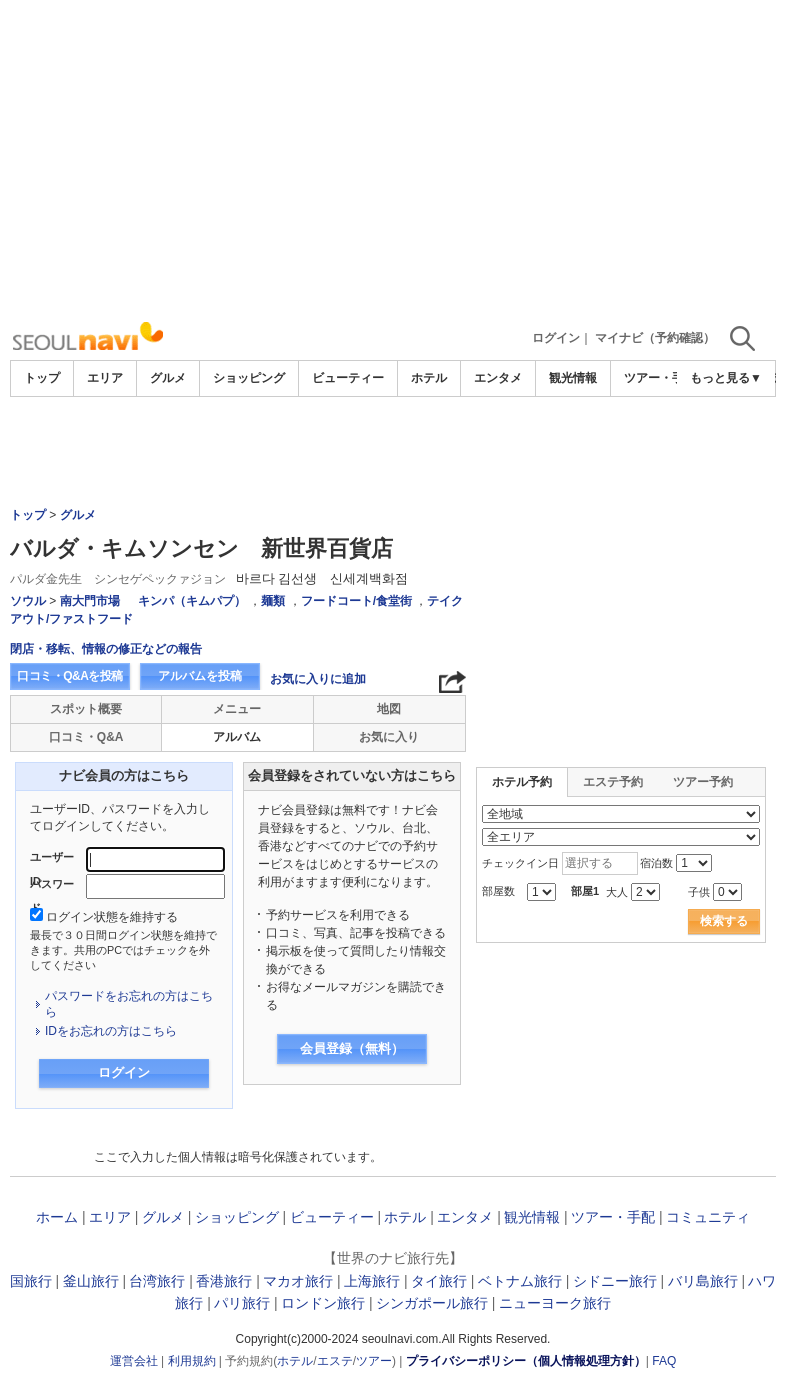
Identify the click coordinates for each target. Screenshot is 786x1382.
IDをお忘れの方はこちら (111, 1031)
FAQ (664, 1361)
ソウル (28, 601)
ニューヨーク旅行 (555, 1303)
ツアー (374, 1361)
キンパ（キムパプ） (192, 601)
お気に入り (389, 737)
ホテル (429, 378)
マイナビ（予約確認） (655, 338)
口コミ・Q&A (86, 737)
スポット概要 (86, 709)
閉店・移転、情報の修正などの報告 (106, 649)
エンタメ (498, 378)
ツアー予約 (703, 782)
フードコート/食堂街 (356, 601)
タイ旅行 (439, 1281)
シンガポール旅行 (432, 1303)
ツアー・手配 (660, 378)
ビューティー (348, 378)
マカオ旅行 (298, 1281)
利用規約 (192, 1361)
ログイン (556, 338)
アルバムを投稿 (200, 676)
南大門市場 (90, 601)
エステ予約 (613, 782)
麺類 (273, 601)
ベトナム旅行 (520, 1281)
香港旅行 (224, 1281)
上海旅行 (372, 1281)
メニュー (237, 709)
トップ (42, 378)
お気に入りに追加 (318, 679)
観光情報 (573, 378)
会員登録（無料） (352, 1048)
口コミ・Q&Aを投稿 (70, 676)
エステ (335, 1361)
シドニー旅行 (615, 1281)
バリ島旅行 (703, 1281)
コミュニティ (708, 1217)
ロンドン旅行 (323, 1303)
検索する (724, 921)
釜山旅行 (91, 1281)
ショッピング (249, 378)
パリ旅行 (242, 1303)
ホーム (57, 1217)
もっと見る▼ (726, 378)
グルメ (168, 378)
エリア (105, 378)
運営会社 (134, 1361)
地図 (389, 709)
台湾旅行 (157, 1281)
